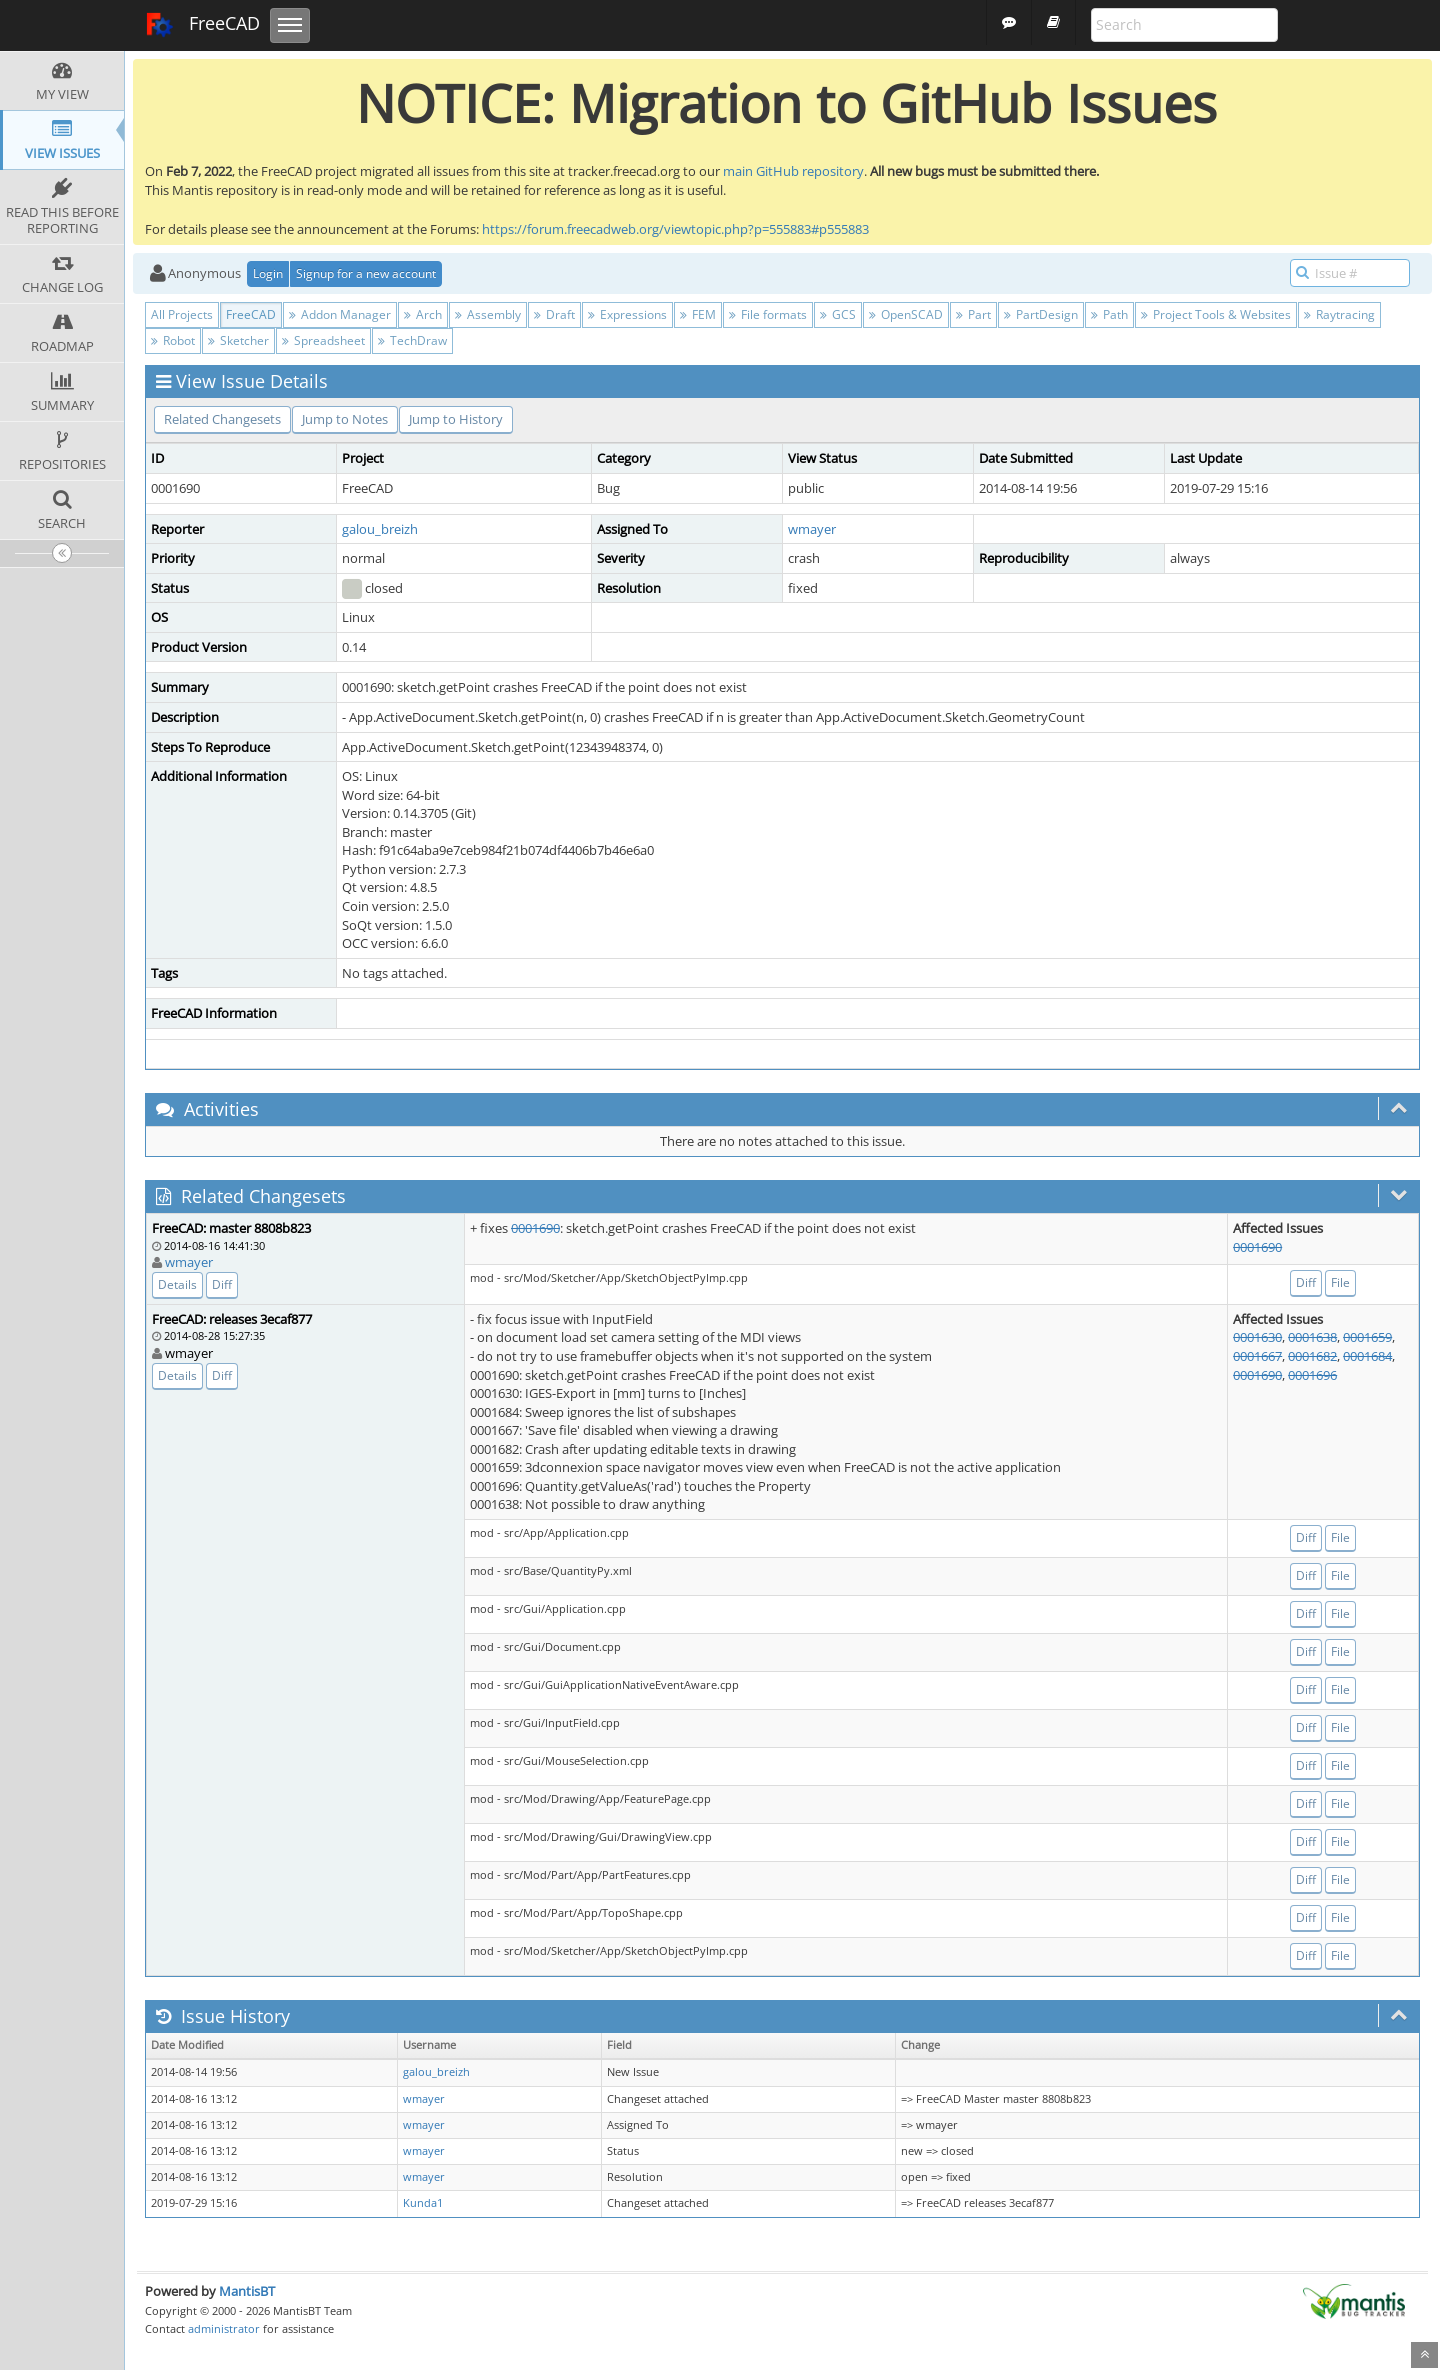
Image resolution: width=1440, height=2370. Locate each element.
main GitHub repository (793, 171)
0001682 (1312, 1356)
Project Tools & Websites (1216, 314)
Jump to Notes (345, 419)
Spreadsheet (323, 340)
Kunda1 (423, 2203)
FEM (698, 314)
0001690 (535, 1228)
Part (973, 314)
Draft (554, 314)
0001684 (1367, 1356)
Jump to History (456, 419)
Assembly (488, 314)
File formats (768, 314)
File (1340, 1282)
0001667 (1257, 1356)
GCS (838, 314)
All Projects (182, 314)
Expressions (627, 314)
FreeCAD (202, 25)
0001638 (1312, 1337)
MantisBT (247, 2291)
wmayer (812, 529)
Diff (222, 1284)
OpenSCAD (906, 314)
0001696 (1312, 1375)
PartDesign (1041, 314)
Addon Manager (340, 314)
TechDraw (412, 340)
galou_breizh (380, 529)
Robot (173, 340)
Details (177, 1284)
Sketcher (238, 340)
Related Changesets (222, 419)
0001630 (1257, 1337)
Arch (423, 314)
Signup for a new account (366, 273)
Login (268, 273)
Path (1109, 314)
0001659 (1367, 1337)
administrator (224, 2328)
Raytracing (1339, 314)
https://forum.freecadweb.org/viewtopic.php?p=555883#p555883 (675, 229)
